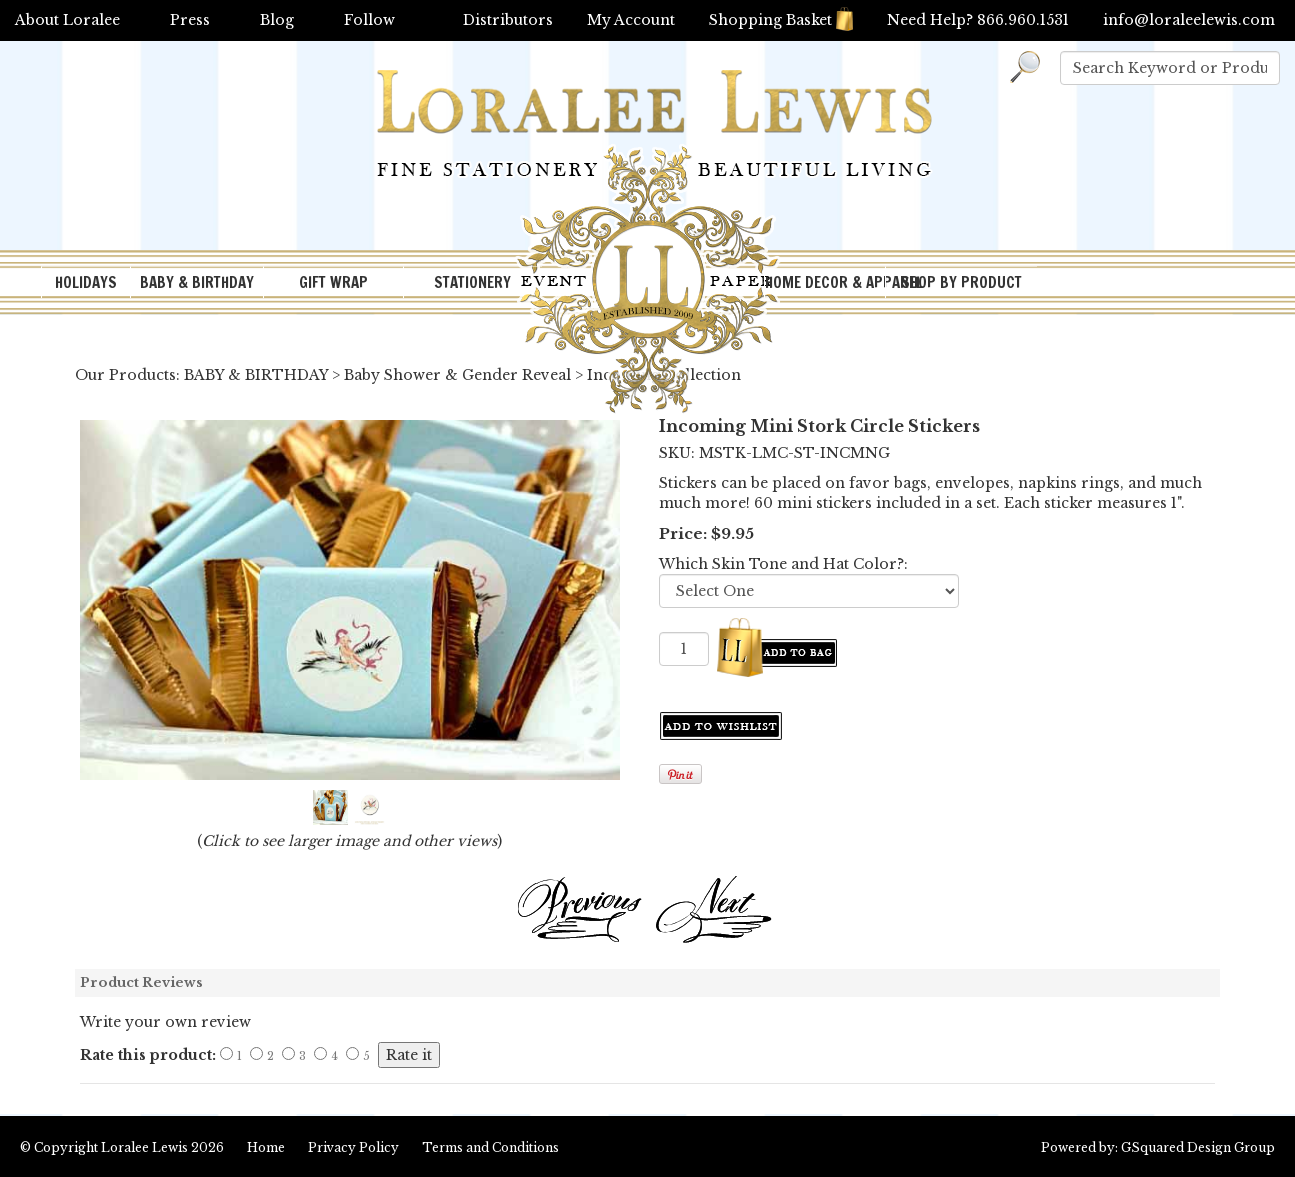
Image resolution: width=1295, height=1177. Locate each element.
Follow (369, 20)
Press (190, 20)
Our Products (125, 375)
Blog (277, 20)
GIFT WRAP (333, 282)
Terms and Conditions (490, 1147)
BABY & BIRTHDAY (197, 282)
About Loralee (67, 20)
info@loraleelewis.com (1189, 20)
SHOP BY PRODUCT (961, 282)
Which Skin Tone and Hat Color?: (783, 564)
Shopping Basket (781, 20)
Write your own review (165, 1022)
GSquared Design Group (1198, 1147)
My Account (631, 20)
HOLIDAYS (86, 282)
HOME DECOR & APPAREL (825, 282)
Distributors (508, 20)
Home (266, 1147)
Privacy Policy (353, 1147)
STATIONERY (472, 282)
